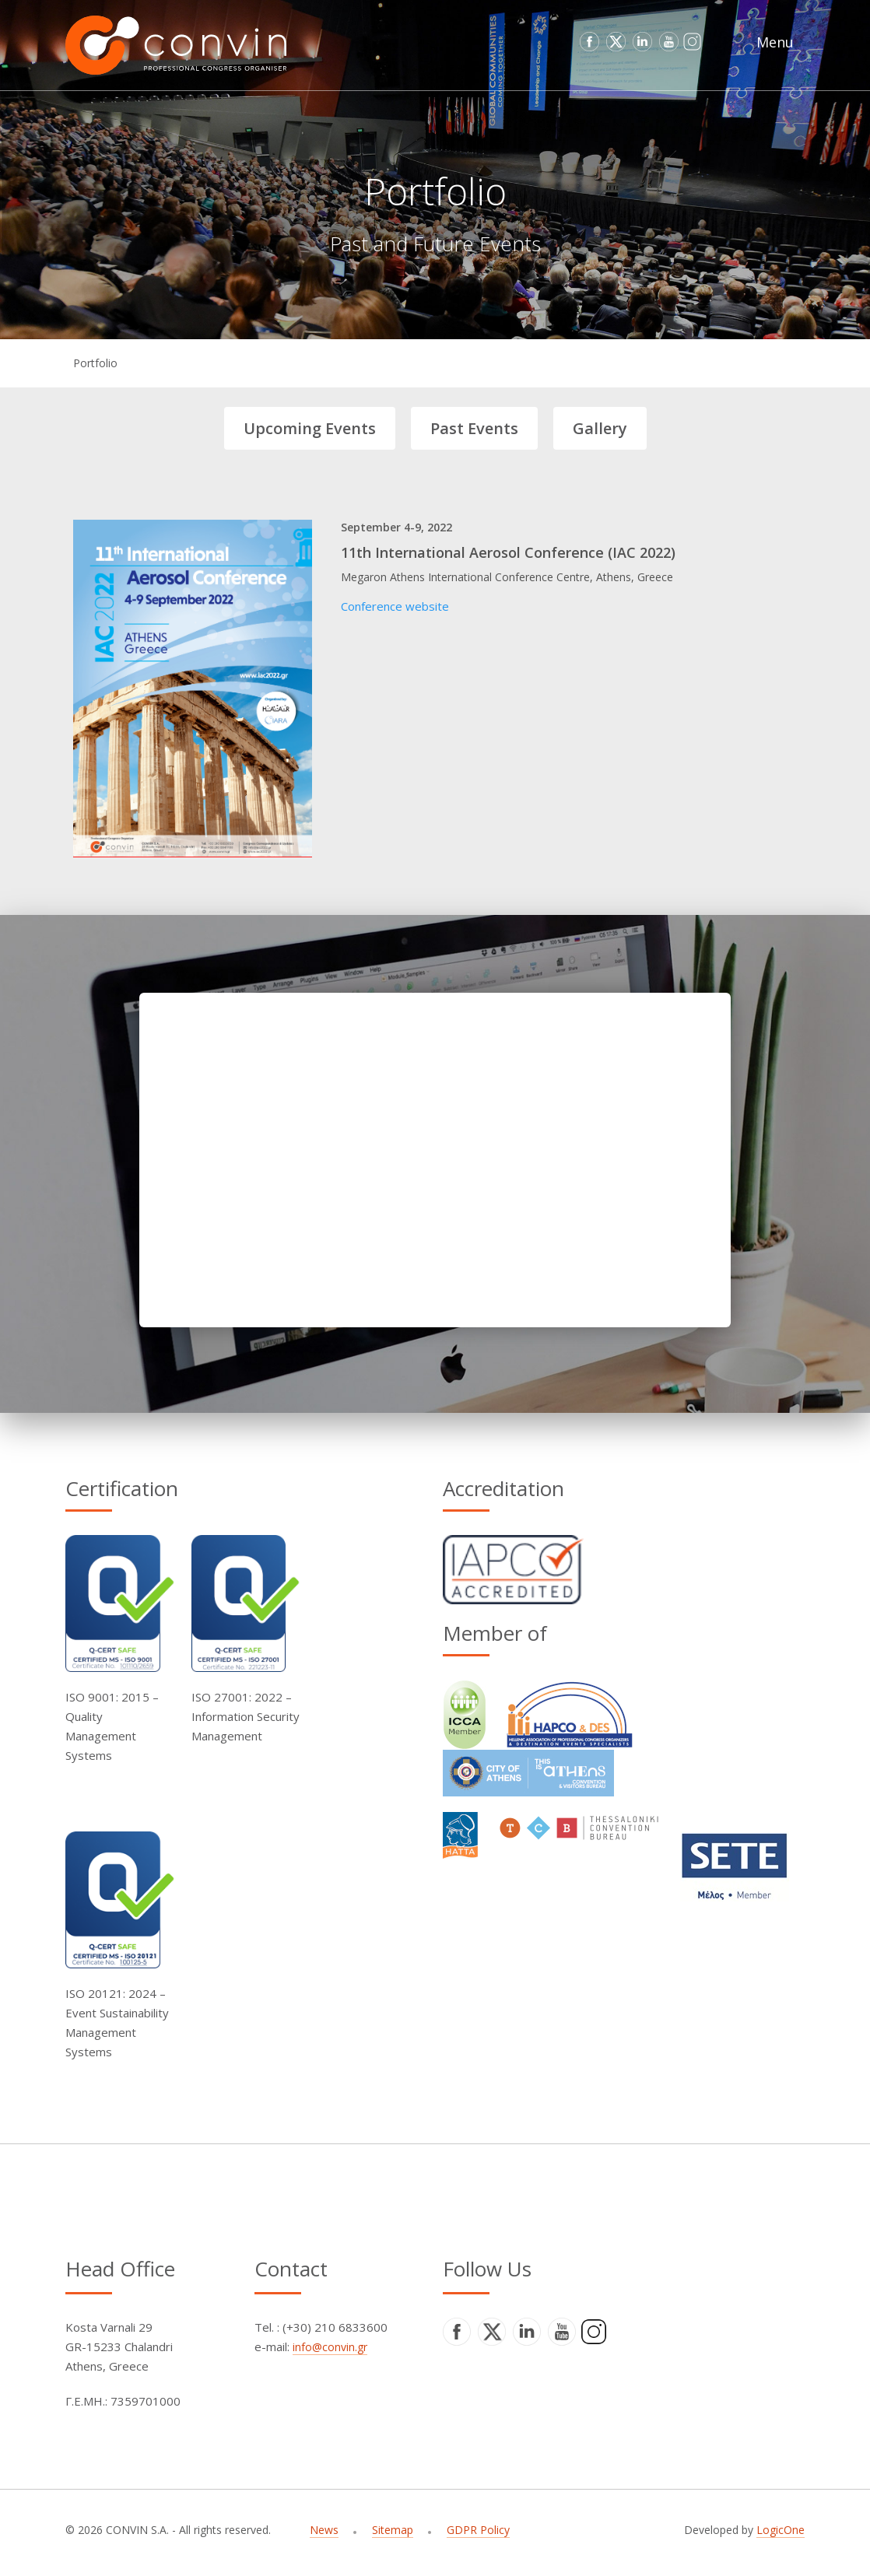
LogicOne (780, 2529)
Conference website (395, 606)
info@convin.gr (330, 2346)
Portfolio (95, 363)
